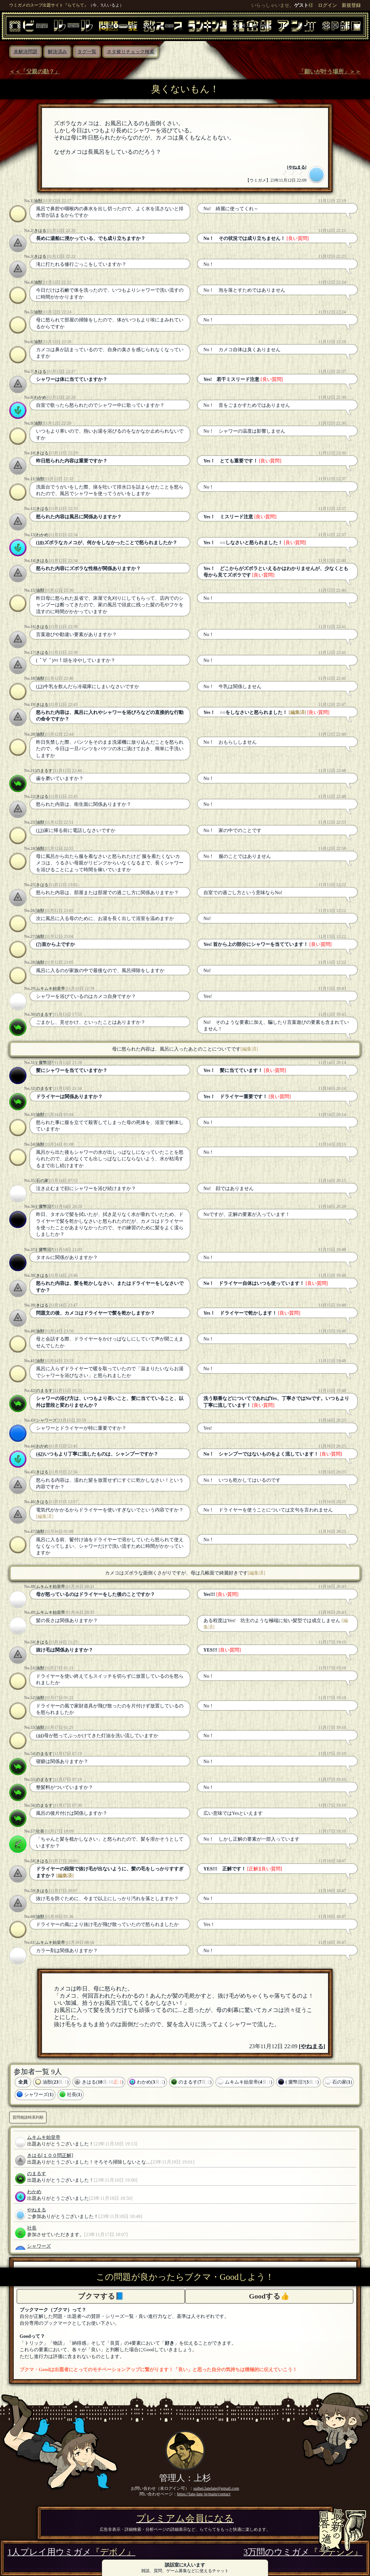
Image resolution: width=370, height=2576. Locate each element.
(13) (40, 686)
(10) (40, 542)
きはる (40, 230)
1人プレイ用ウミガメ (71, 2552)
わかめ (40, 397)
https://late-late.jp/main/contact (203, 2494)
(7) (39, 944)
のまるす (44, 770)
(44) (40, 1735)
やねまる (297, 167)
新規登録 (351, 5)
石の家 (42, 1180)
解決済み (57, 51)
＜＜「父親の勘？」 (34, 71)
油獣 (38, 200)
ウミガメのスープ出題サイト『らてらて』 (48, 5)
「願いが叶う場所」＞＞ (330, 71)
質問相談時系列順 (27, 2117)
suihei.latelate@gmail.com (216, 2488)
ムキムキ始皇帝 (50, 988)
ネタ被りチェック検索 (130, 51)
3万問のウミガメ (303, 2552)
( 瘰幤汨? (44, 1062)
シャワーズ (46, 1420)
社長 (40, 1831)
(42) (40, 1453)
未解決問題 (25, 51)
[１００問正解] (57, 2155)
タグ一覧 (86, 51)
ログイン (327, 5)
